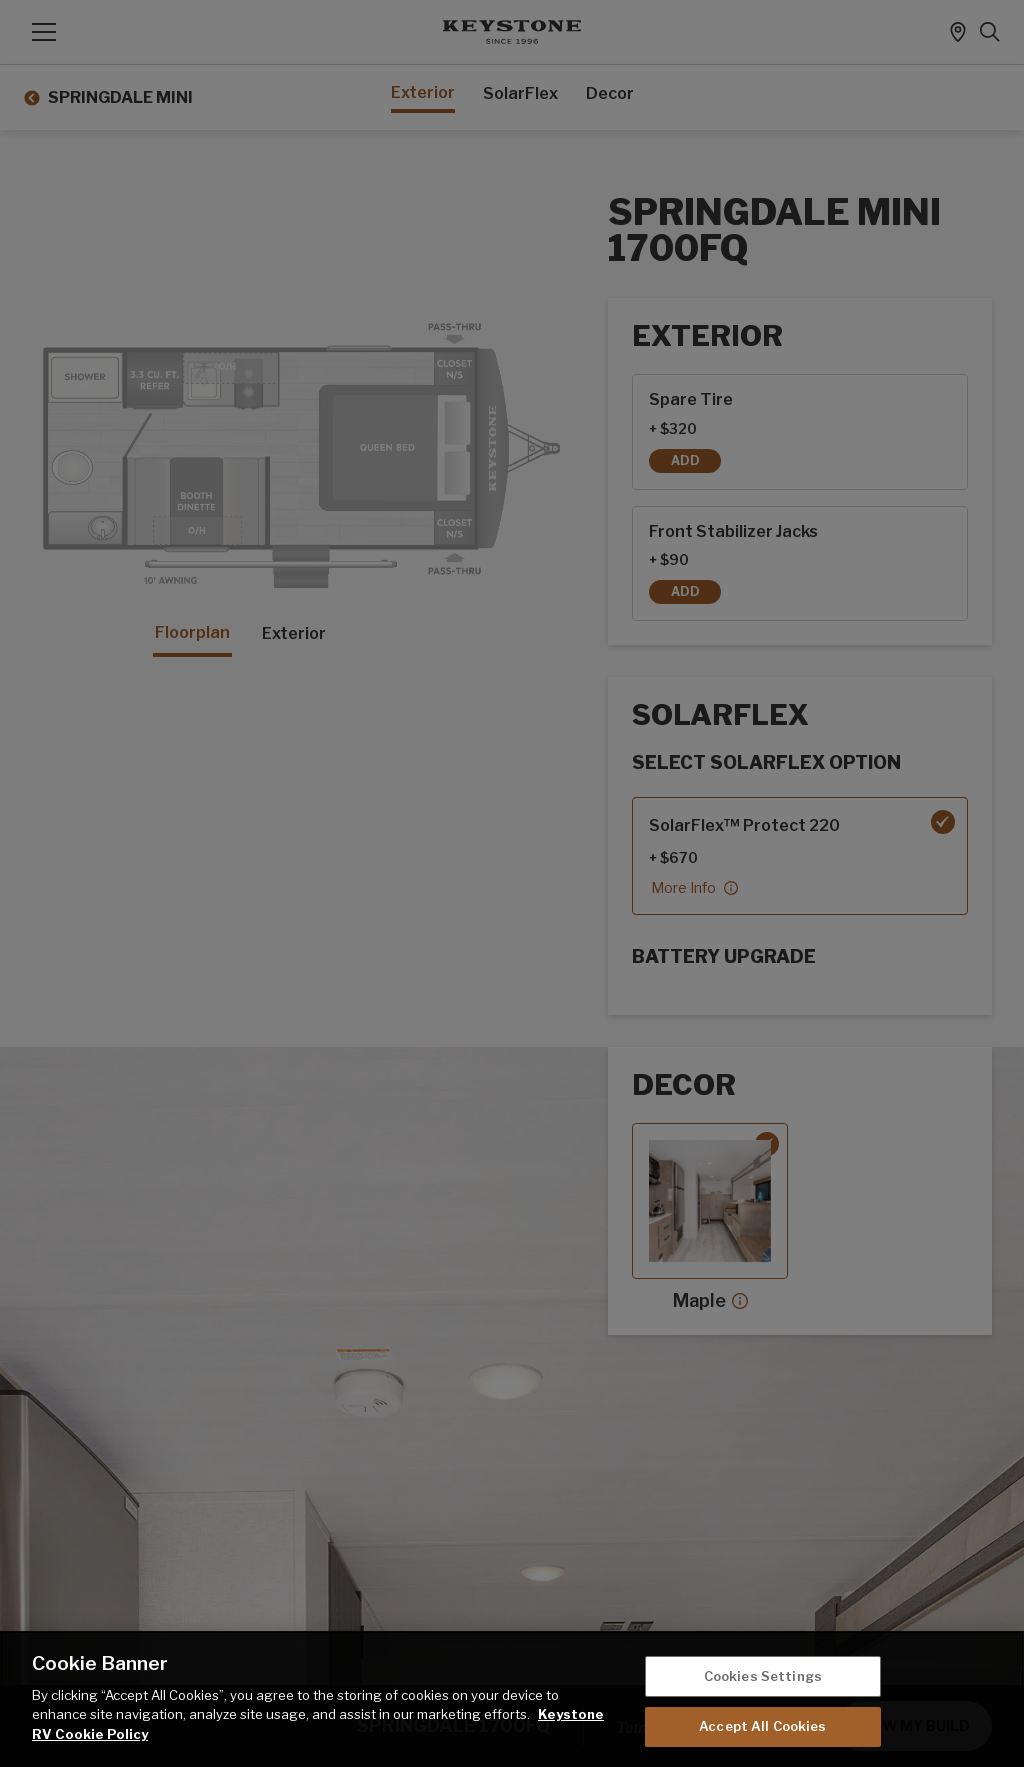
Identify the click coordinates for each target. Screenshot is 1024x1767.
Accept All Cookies (762, 1726)
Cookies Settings (763, 1676)
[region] (512, 1699)
